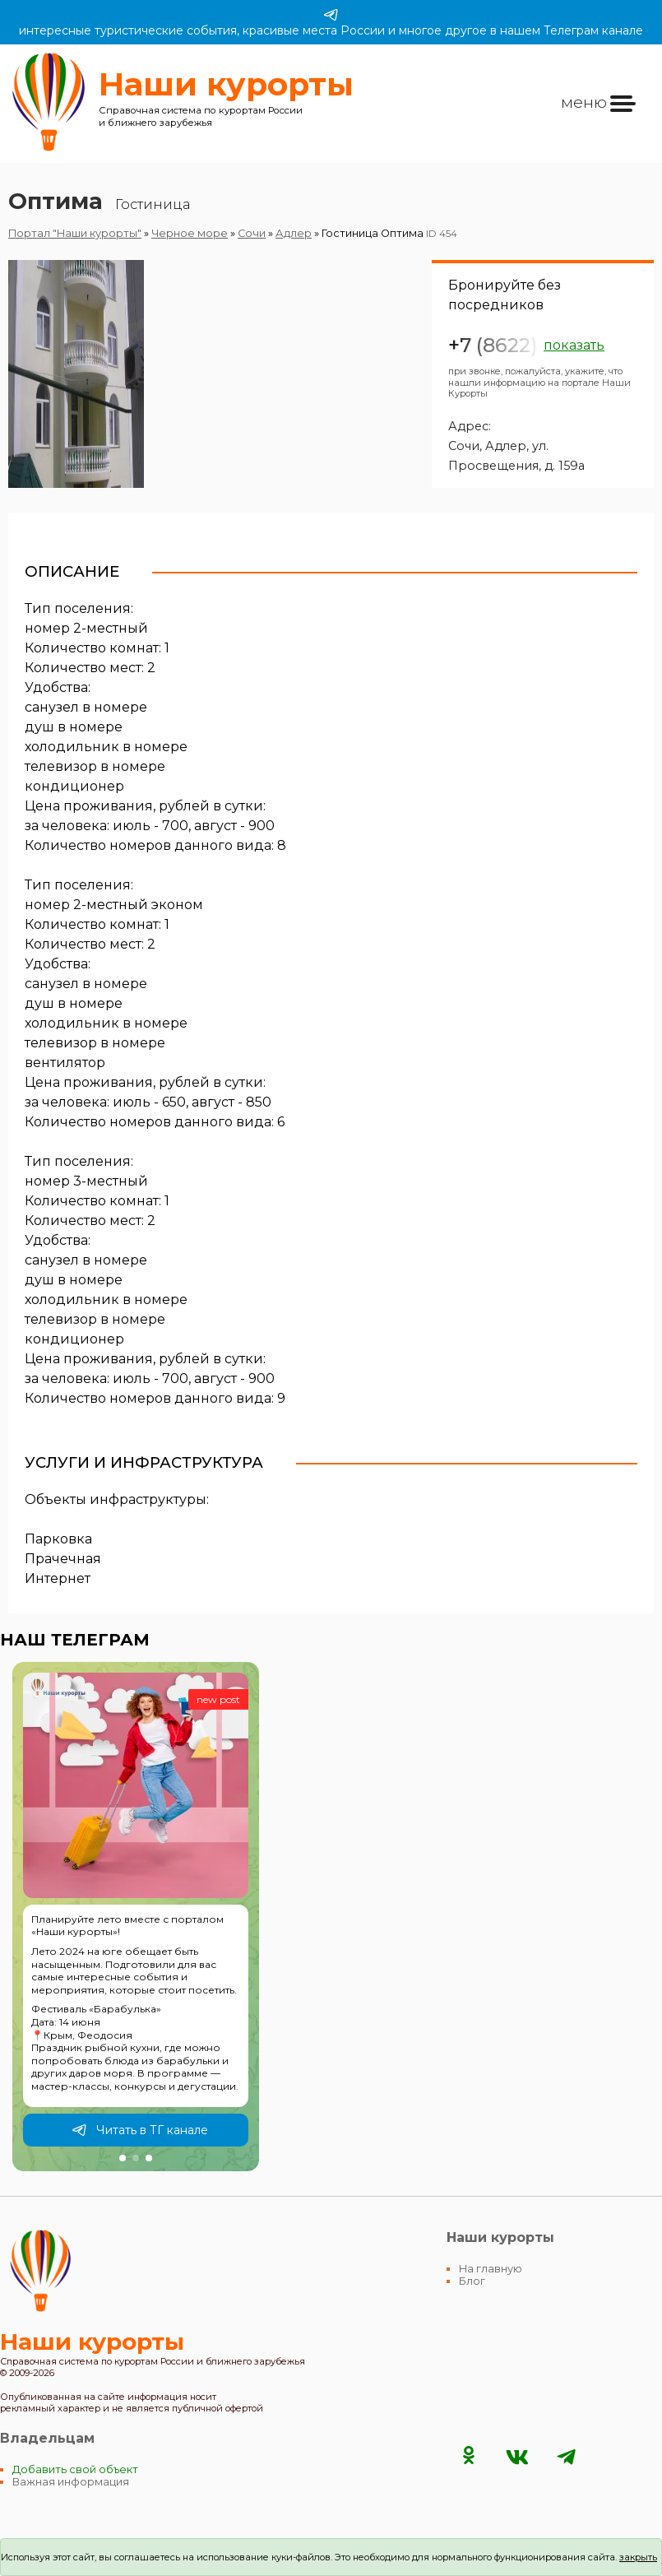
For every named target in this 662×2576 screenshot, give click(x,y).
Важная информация (70, 2482)
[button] (122, 2158)
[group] (135, 1917)
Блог (472, 2281)
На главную (490, 2269)
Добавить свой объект (75, 2469)
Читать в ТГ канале (140, 2130)
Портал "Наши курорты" (74, 233)
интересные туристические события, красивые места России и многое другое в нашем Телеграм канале (331, 22)
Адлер (293, 233)
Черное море (189, 233)
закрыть (638, 2557)
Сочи (252, 233)
